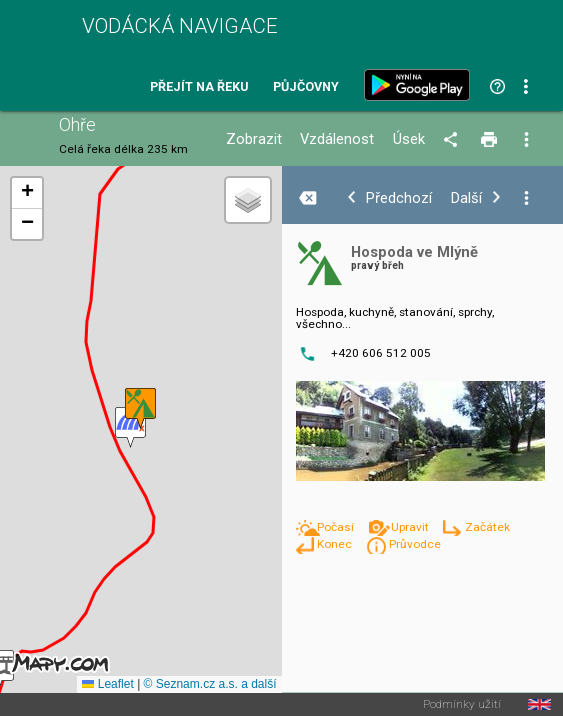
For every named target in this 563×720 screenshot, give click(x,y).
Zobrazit (254, 139)
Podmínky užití (462, 705)
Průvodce (415, 544)
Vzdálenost (337, 139)
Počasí (337, 527)
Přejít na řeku (199, 87)
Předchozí (399, 198)
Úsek (409, 139)
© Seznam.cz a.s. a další (210, 684)
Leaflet (107, 684)
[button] (140, 408)
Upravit (411, 527)
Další (466, 198)
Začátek (487, 527)
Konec (336, 544)
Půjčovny (306, 87)
